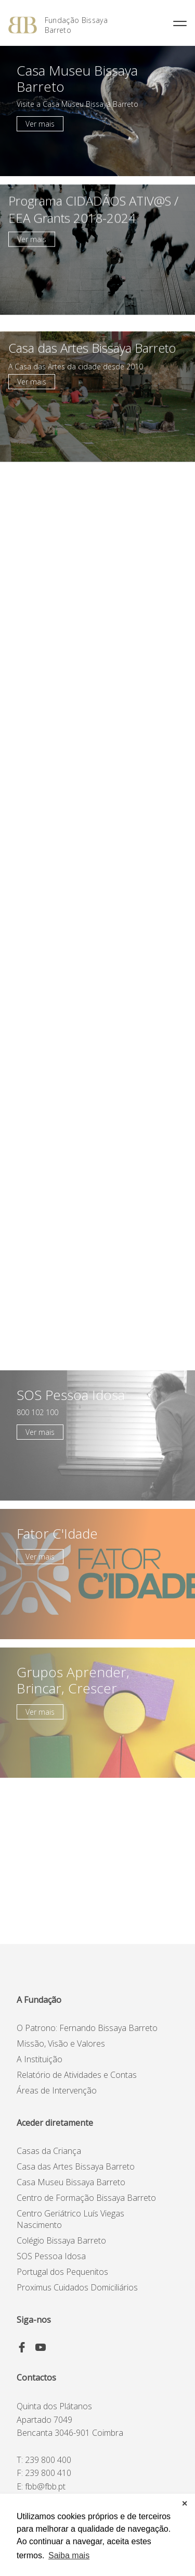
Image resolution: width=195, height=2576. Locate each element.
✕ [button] (184, 2503)
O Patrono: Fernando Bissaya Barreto (87, 2028)
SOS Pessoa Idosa (51, 2256)
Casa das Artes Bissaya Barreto (76, 2166)
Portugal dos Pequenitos (62, 2271)
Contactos (36, 2377)
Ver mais (40, 124)
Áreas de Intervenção (57, 2090)
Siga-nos (34, 2319)
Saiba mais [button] (68, 2555)
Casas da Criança (49, 2151)
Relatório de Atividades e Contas (77, 2074)
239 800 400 (48, 2460)
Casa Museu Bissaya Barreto (71, 2182)
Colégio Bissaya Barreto (61, 2240)
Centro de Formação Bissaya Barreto (86, 2197)
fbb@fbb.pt (45, 2486)
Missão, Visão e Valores (61, 2043)
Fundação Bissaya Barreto (76, 25)
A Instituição (39, 2059)
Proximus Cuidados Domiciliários (77, 2287)
